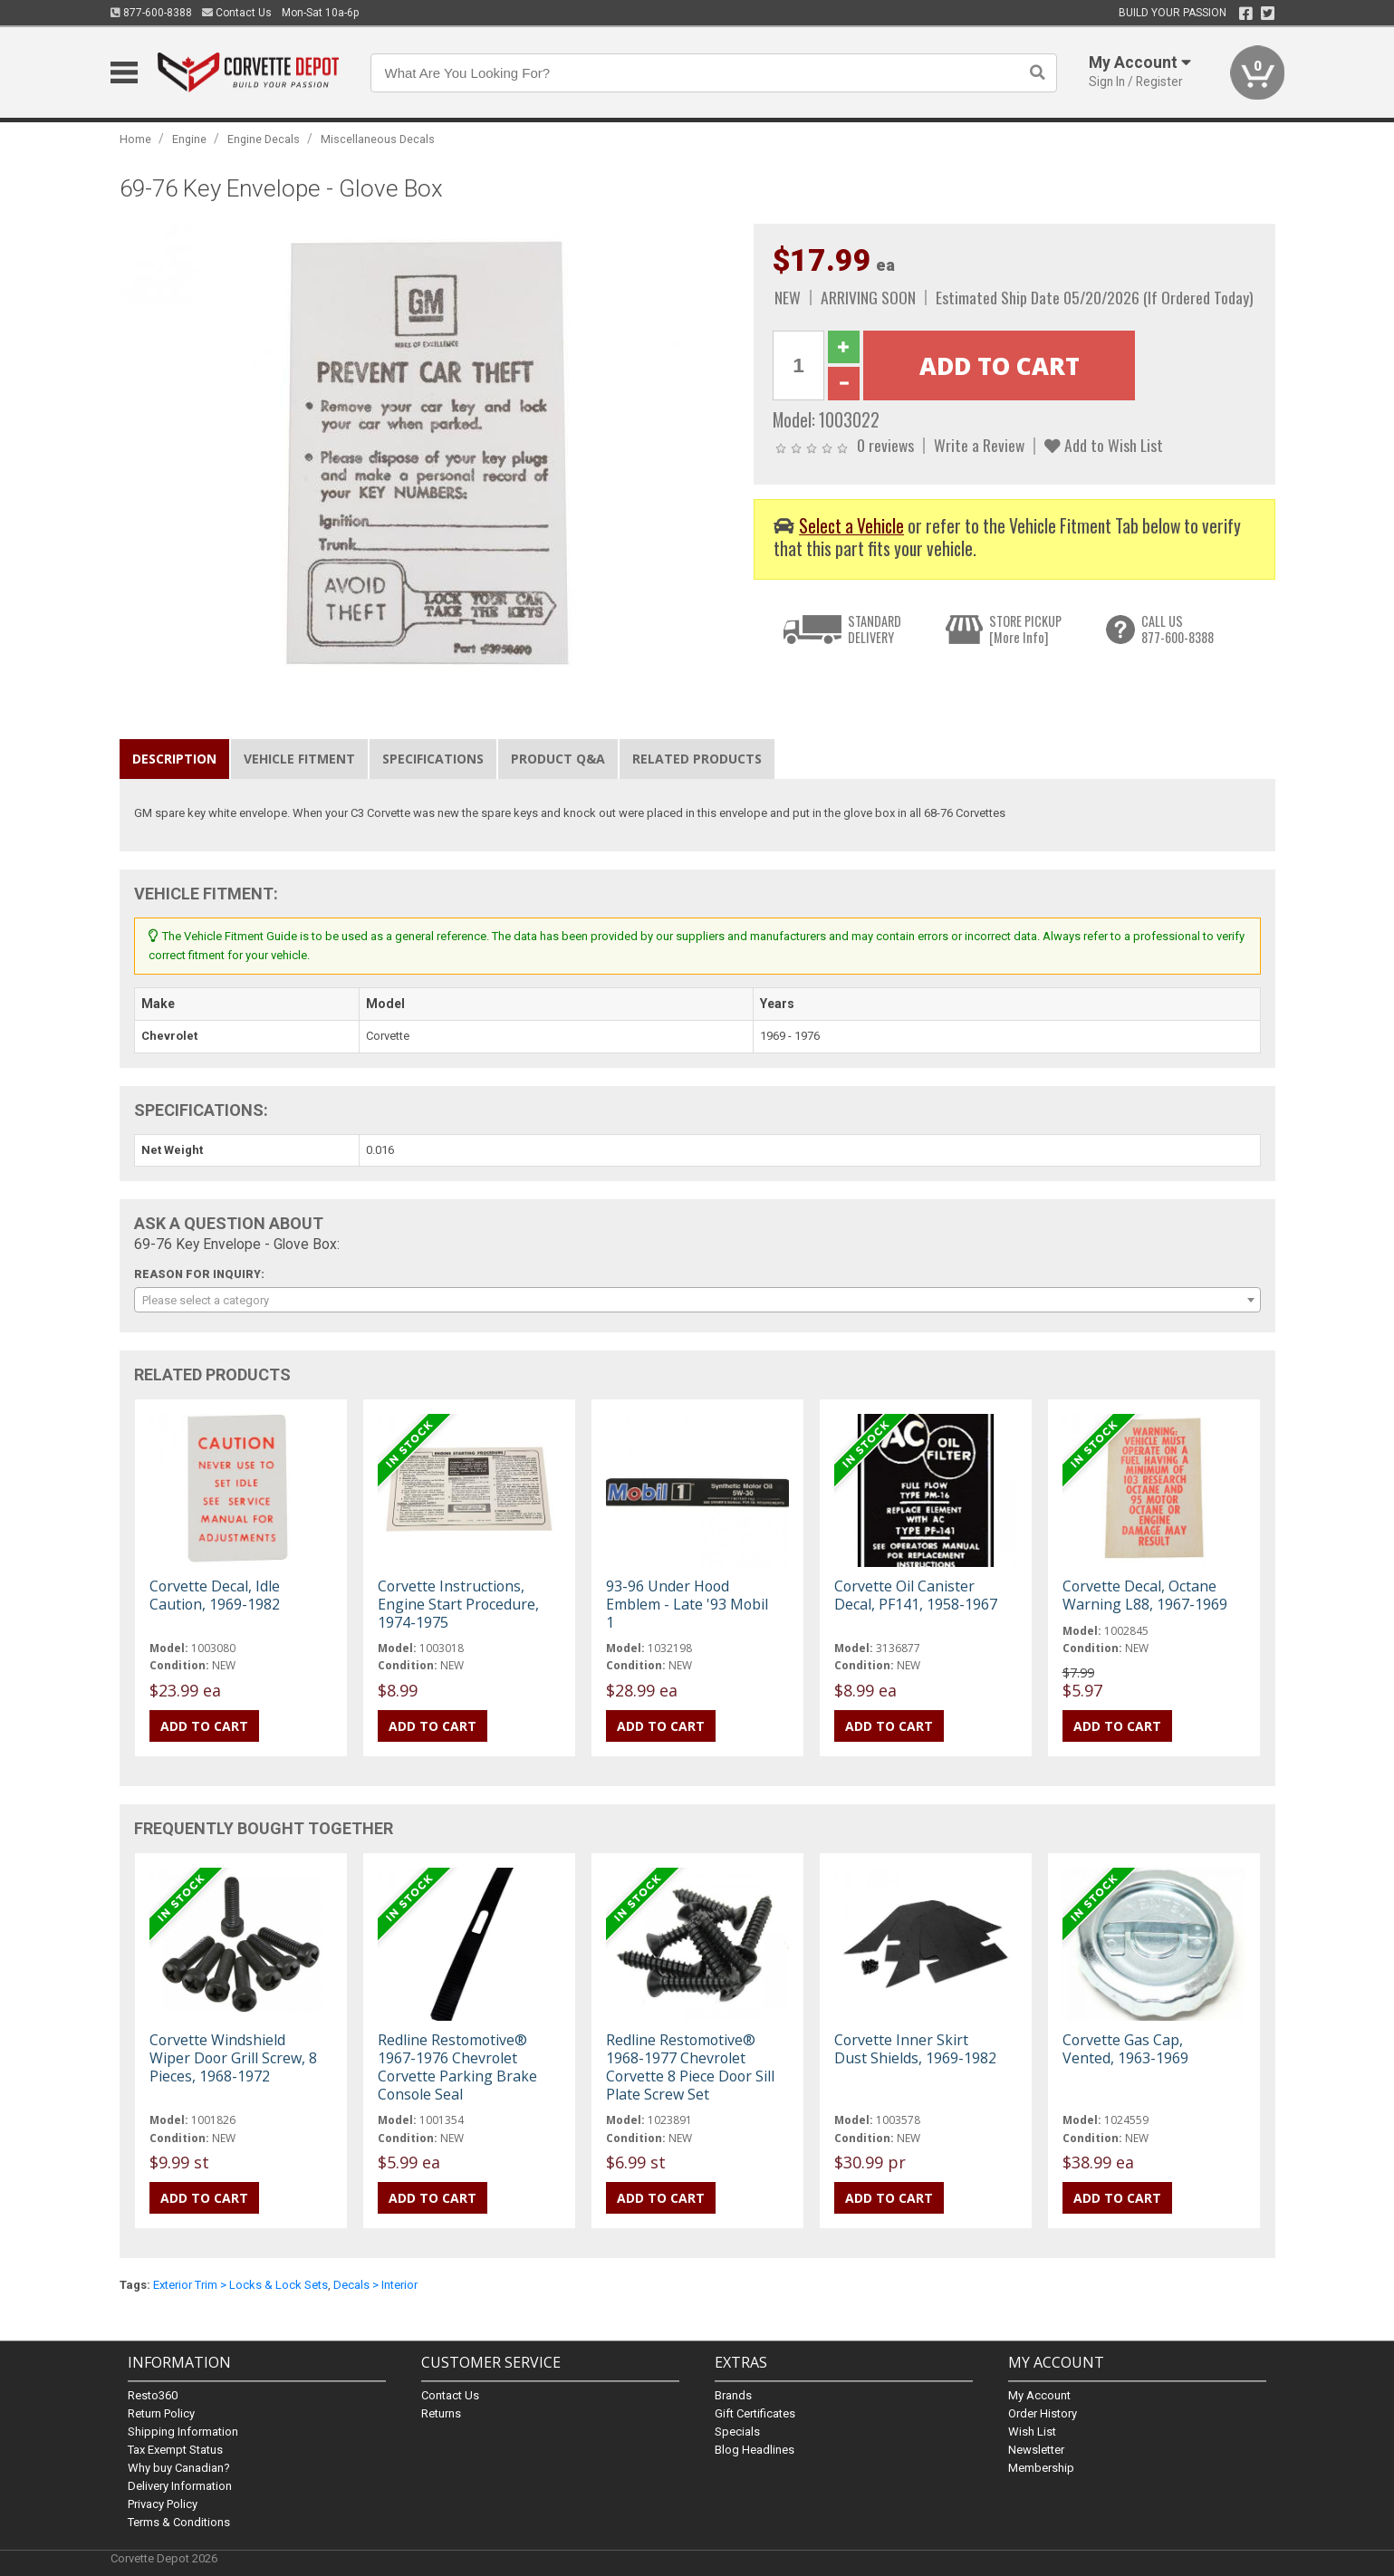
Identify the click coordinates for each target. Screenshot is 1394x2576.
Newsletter (1036, 2449)
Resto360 (153, 2395)
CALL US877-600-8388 (1177, 629)
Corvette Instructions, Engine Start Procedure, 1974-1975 (458, 1604)
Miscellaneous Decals (378, 139)
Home (135, 139)
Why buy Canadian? (179, 2468)
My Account (1039, 2395)
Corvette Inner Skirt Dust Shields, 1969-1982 (915, 2049)
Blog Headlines (754, 2449)
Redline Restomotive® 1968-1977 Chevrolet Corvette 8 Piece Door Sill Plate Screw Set (690, 2067)
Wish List (1032, 2431)
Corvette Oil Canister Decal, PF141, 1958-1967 (915, 1595)
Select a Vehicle (851, 526)
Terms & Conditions (179, 2522)
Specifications (433, 758)
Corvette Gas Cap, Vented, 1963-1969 (1125, 2049)
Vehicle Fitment (299, 758)
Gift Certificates (755, 2413)
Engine (189, 139)
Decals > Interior (375, 2285)
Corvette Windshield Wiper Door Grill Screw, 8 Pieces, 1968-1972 (233, 2058)
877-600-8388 (151, 12)
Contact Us (237, 12)
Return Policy (161, 2413)
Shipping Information (183, 2431)
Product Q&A (558, 758)
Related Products (697, 758)
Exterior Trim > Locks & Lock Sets (240, 2285)
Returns (441, 2413)
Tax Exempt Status (175, 2449)
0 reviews (885, 445)
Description (174, 758)
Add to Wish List (1103, 445)
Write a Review (979, 445)
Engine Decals (263, 139)
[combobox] (697, 1299)
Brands (733, 2395)
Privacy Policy (162, 2504)
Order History (1042, 2413)
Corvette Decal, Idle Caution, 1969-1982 (214, 1595)
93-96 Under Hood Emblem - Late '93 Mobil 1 (687, 1604)
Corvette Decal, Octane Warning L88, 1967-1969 (1144, 1595)
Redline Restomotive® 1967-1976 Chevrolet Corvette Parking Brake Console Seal (457, 2067)
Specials (737, 2431)
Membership (1041, 2468)
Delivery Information (180, 2486)
